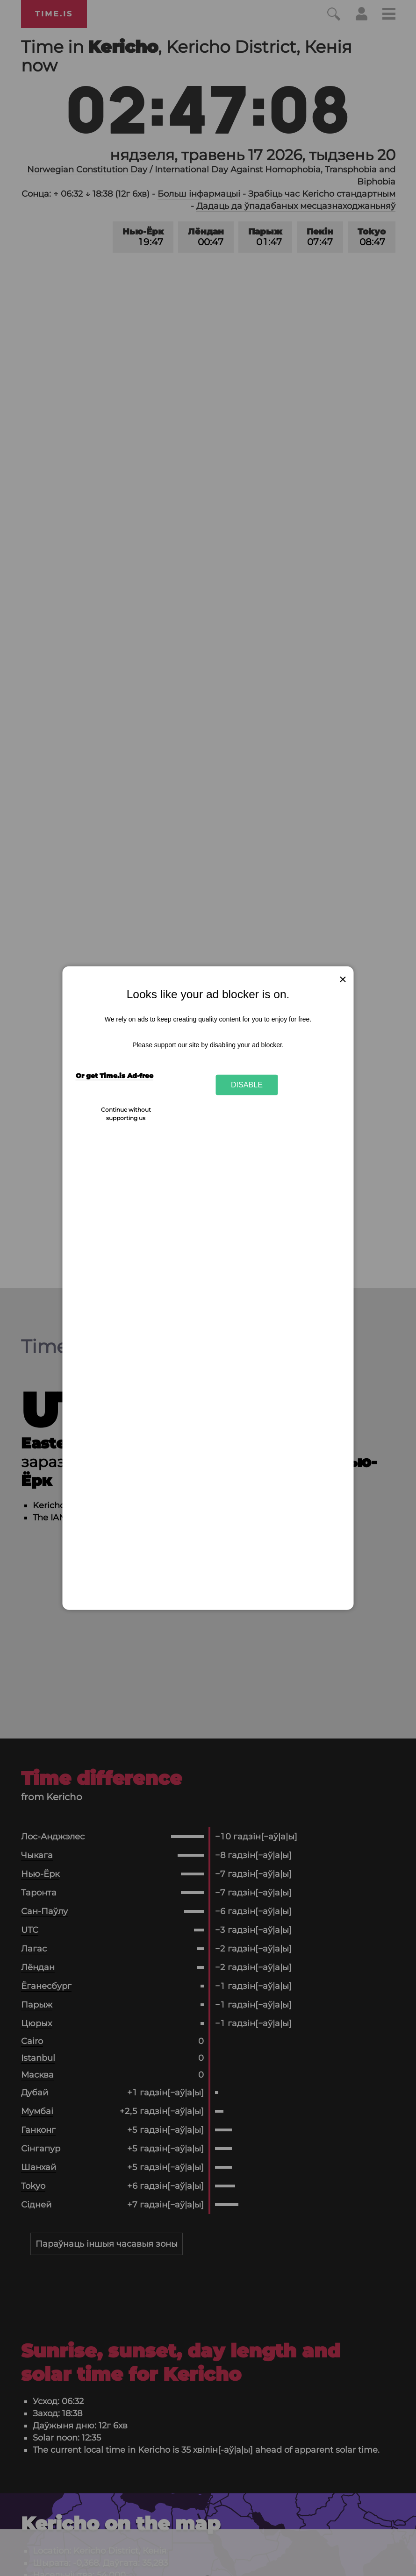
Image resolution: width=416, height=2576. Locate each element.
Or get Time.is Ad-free (114, 1076)
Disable (247, 1084)
